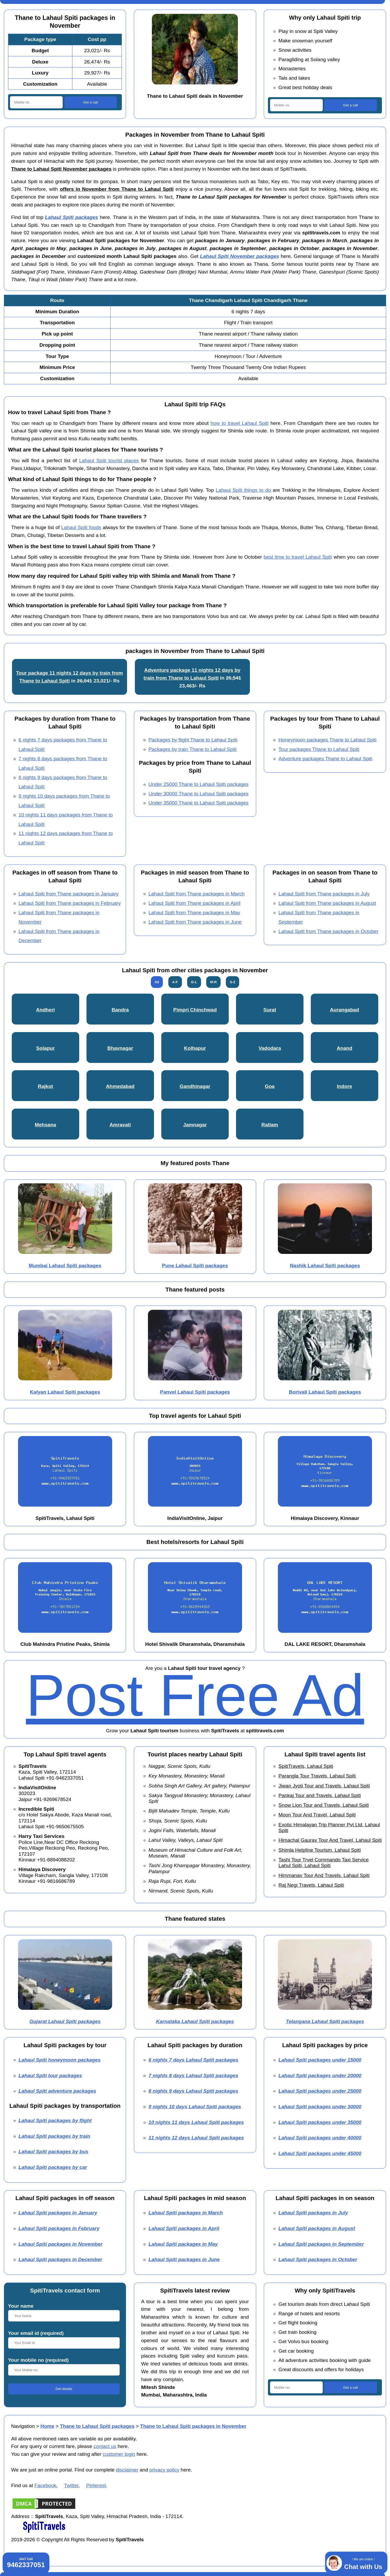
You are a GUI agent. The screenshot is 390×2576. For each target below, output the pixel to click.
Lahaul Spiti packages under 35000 (319, 2122)
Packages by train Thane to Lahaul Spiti (192, 749)
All (156, 982)
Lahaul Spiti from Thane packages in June (195, 922)
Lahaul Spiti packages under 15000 (319, 2060)
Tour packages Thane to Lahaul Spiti (318, 749)
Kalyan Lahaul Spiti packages (65, 1392)
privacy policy (165, 2470)
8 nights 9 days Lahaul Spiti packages (193, 2091)
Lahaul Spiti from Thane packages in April (194, 903)
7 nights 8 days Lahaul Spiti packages (193, 2075)
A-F (175, 982)
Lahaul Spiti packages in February (59, 2228)
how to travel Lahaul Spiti (240, 423)
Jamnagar (195, 1124)
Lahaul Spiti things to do (243, 490)
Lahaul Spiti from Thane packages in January (69, 893)
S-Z (232, 982)
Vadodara (270, 1048)
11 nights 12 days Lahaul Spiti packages (196, 2137)
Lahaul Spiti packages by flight (55, 2120)
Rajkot (45, 1086)
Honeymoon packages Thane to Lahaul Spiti (327, 740)
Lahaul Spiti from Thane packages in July (324, 893)
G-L (194, 982)
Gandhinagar (195, 1086)
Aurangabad (344, 1009)
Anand (344, 1048)
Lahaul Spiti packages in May (183, 2244)
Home (47, 2426)
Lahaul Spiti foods (81, 527)
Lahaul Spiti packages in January (58, 2212)
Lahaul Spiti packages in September (321, 2244)
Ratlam (269, 1124)
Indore (344, 1086)
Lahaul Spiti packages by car (53, 2167)
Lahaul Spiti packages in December (60, 2259)
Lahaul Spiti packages (71, 217)
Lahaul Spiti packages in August (316, 2228)
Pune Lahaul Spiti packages (195, 1265)
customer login (119, 2454)
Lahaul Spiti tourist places (109, 460)
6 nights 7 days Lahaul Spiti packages (193, 2060)
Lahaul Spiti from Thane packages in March (196, 893)
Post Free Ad (195, 1695)
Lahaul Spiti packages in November (60, 2244)
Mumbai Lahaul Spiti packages (65, 1265)
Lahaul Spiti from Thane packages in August (327, 903)
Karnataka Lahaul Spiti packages (195, 2021)
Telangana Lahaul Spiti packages (325, 2021)
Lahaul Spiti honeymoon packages (60, 2060)
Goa (269, 1086)
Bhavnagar (120, 1048)
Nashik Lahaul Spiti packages (325, 1265)
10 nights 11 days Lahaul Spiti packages (196, 2122)
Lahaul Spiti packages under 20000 (319, 2075)
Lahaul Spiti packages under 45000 (319, 2153)
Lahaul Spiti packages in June (184, 2259)
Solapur (45, 1048)
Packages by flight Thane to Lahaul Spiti (192, 740)
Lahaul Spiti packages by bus (53, 2151)
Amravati (120, 1124)
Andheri (45, 1009)
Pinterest (96, 2485)
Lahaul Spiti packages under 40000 (319, 2137)
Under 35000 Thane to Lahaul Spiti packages (198, 803)
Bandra (120, 1009)
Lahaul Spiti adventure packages (57, 2091)
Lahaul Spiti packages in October (317, 2259)
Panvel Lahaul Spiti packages (195, 1392)
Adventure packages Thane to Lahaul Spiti (325, 758)
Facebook (45, 2485)
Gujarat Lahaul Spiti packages (64, 2021)
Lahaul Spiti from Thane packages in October (328, 931)
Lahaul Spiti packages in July (313, 2212)
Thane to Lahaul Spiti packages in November (193, 2426)
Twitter (71, 2485)
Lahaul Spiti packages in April (183, 2228)
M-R (213, 982)
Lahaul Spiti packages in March (185, 2212)
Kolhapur (195, 1048)
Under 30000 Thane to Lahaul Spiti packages (198, 793)
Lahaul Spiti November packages (239, 256)
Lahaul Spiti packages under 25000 (319, 2091)
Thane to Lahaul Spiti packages (97, 2426)
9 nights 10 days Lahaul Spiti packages (194, 2106)
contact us (105, 2446)
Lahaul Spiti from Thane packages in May (194, 912)
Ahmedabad (120, 1086)
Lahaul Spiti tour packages (50, 2075)
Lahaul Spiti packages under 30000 (319, 2106)
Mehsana (45, 1124)
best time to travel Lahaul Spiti (298, 557)
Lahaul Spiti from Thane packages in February (70, 903)
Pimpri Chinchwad (195, 1009)
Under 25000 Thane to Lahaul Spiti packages (198, 784)
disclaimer (127, 2470)
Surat (269, 1009)
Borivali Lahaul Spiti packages (325, 1392)
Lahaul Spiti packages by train (54, 2136)
